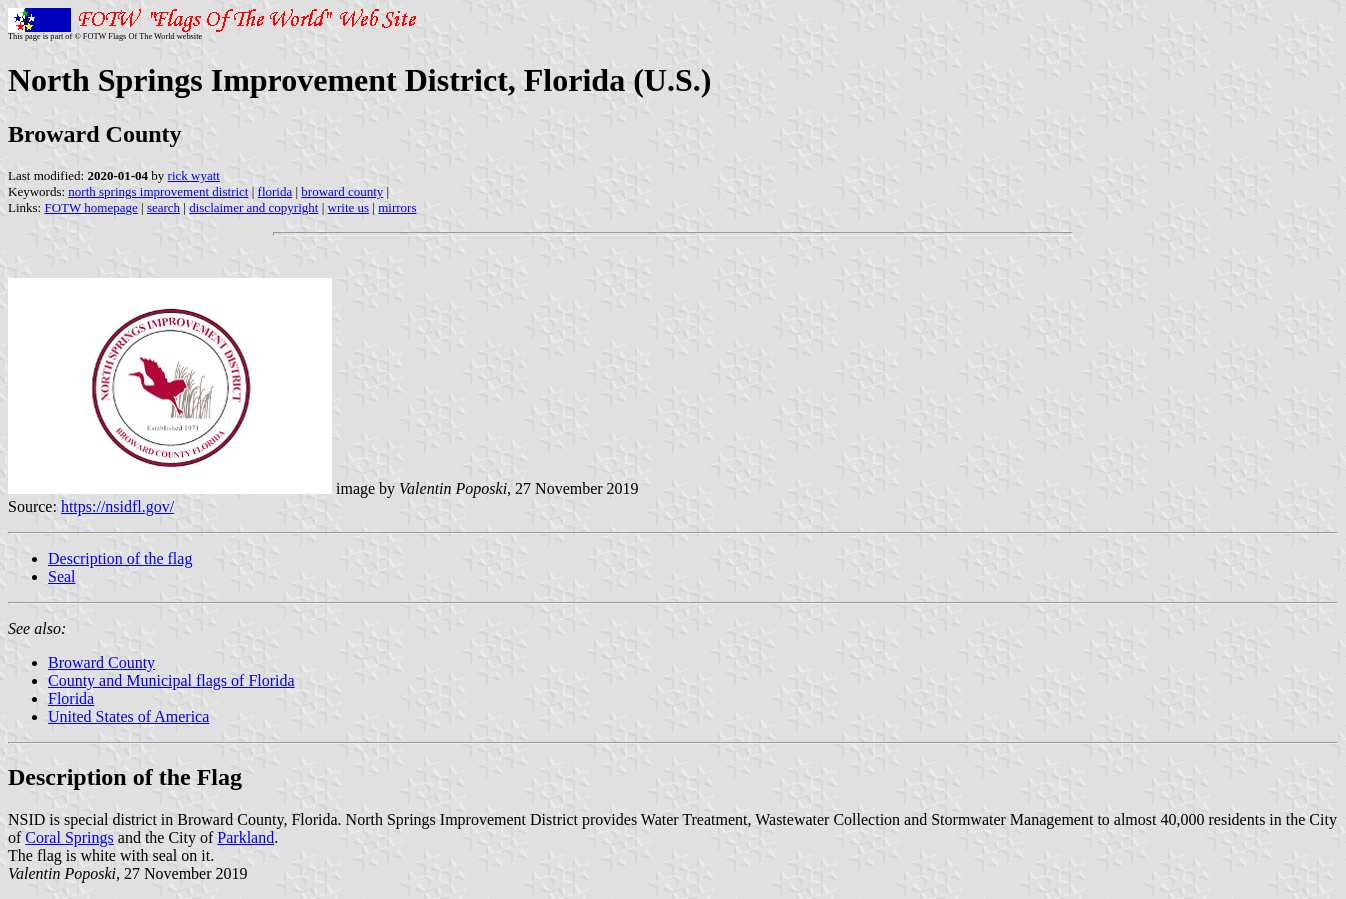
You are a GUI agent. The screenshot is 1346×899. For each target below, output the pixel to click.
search (163, 207)
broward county (342, 191)
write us (349, 207)
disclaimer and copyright (253, 207)
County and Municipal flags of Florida (171, 680)
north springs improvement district (158, 191)
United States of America (128, 716)
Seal (62, 576)
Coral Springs (69, 837)
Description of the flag (120, 558)
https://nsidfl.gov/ (117, 506)
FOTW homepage (90, 207)
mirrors (397, 207)
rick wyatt (194, 175)
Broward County (101, 662)
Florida (71, 698)
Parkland (245, 837)
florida (275, 191)
